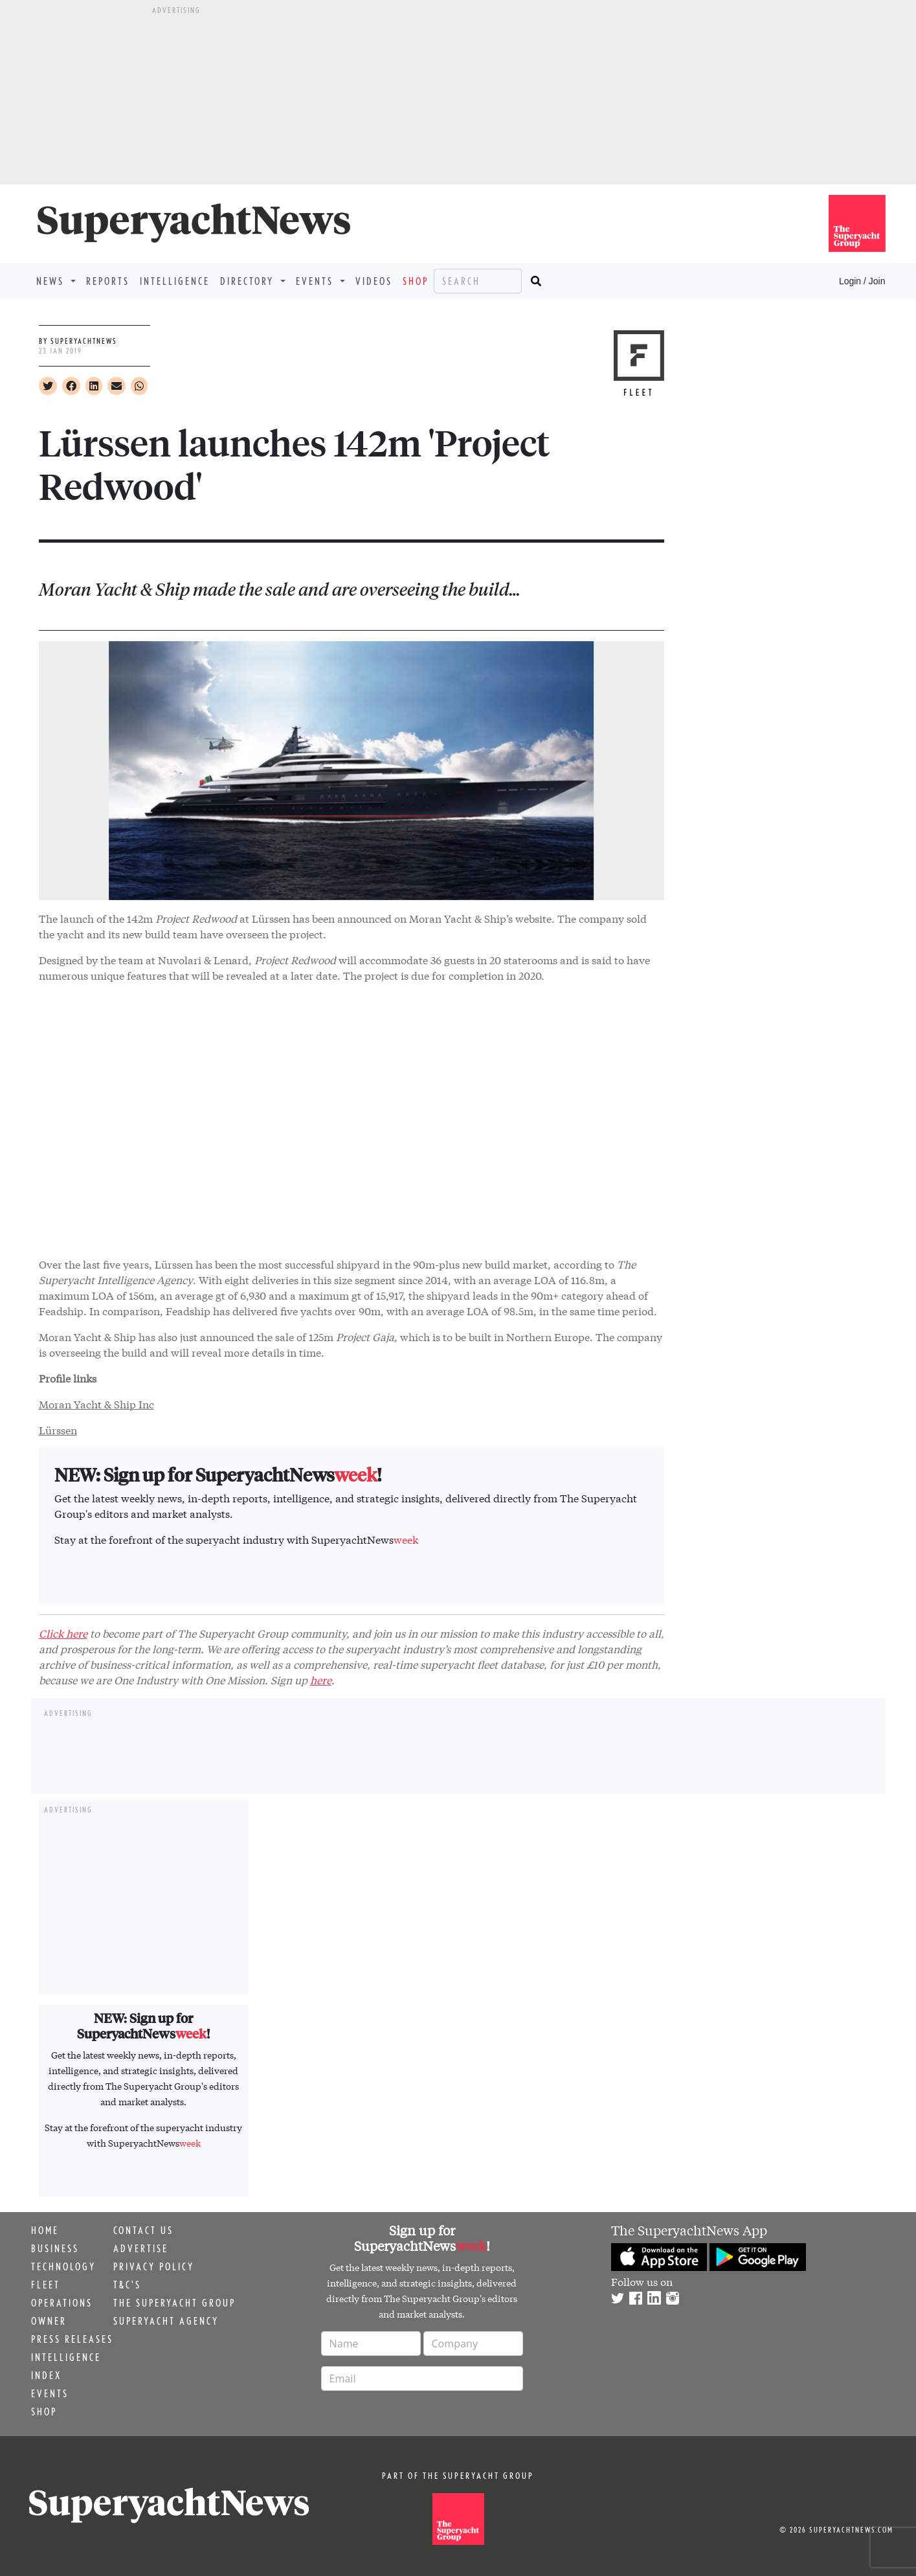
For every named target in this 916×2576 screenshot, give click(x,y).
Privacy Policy (153, 2266)
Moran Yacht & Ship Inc (96, 1403)
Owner (49, 2321)
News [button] (52, 281)
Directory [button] (249, 281)
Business (55, 2248)
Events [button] (316, 281)
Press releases (72, 2339)
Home (45, 2230)
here (320, 1679)
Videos (373, 281)
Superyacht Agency (166, 2321)
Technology (63, 2266)
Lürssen (58, 1429)
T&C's (127, 2284)
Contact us (143, 2230)
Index (46, 2375)
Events (50, 2393)
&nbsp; (351, 1118)
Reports (107, 281)
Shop (416, 281)
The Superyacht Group (174, 2303)
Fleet (45, 2284)
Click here (63, 1632)
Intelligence (175, 281)
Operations (62, 2303)
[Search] (478, 281)
